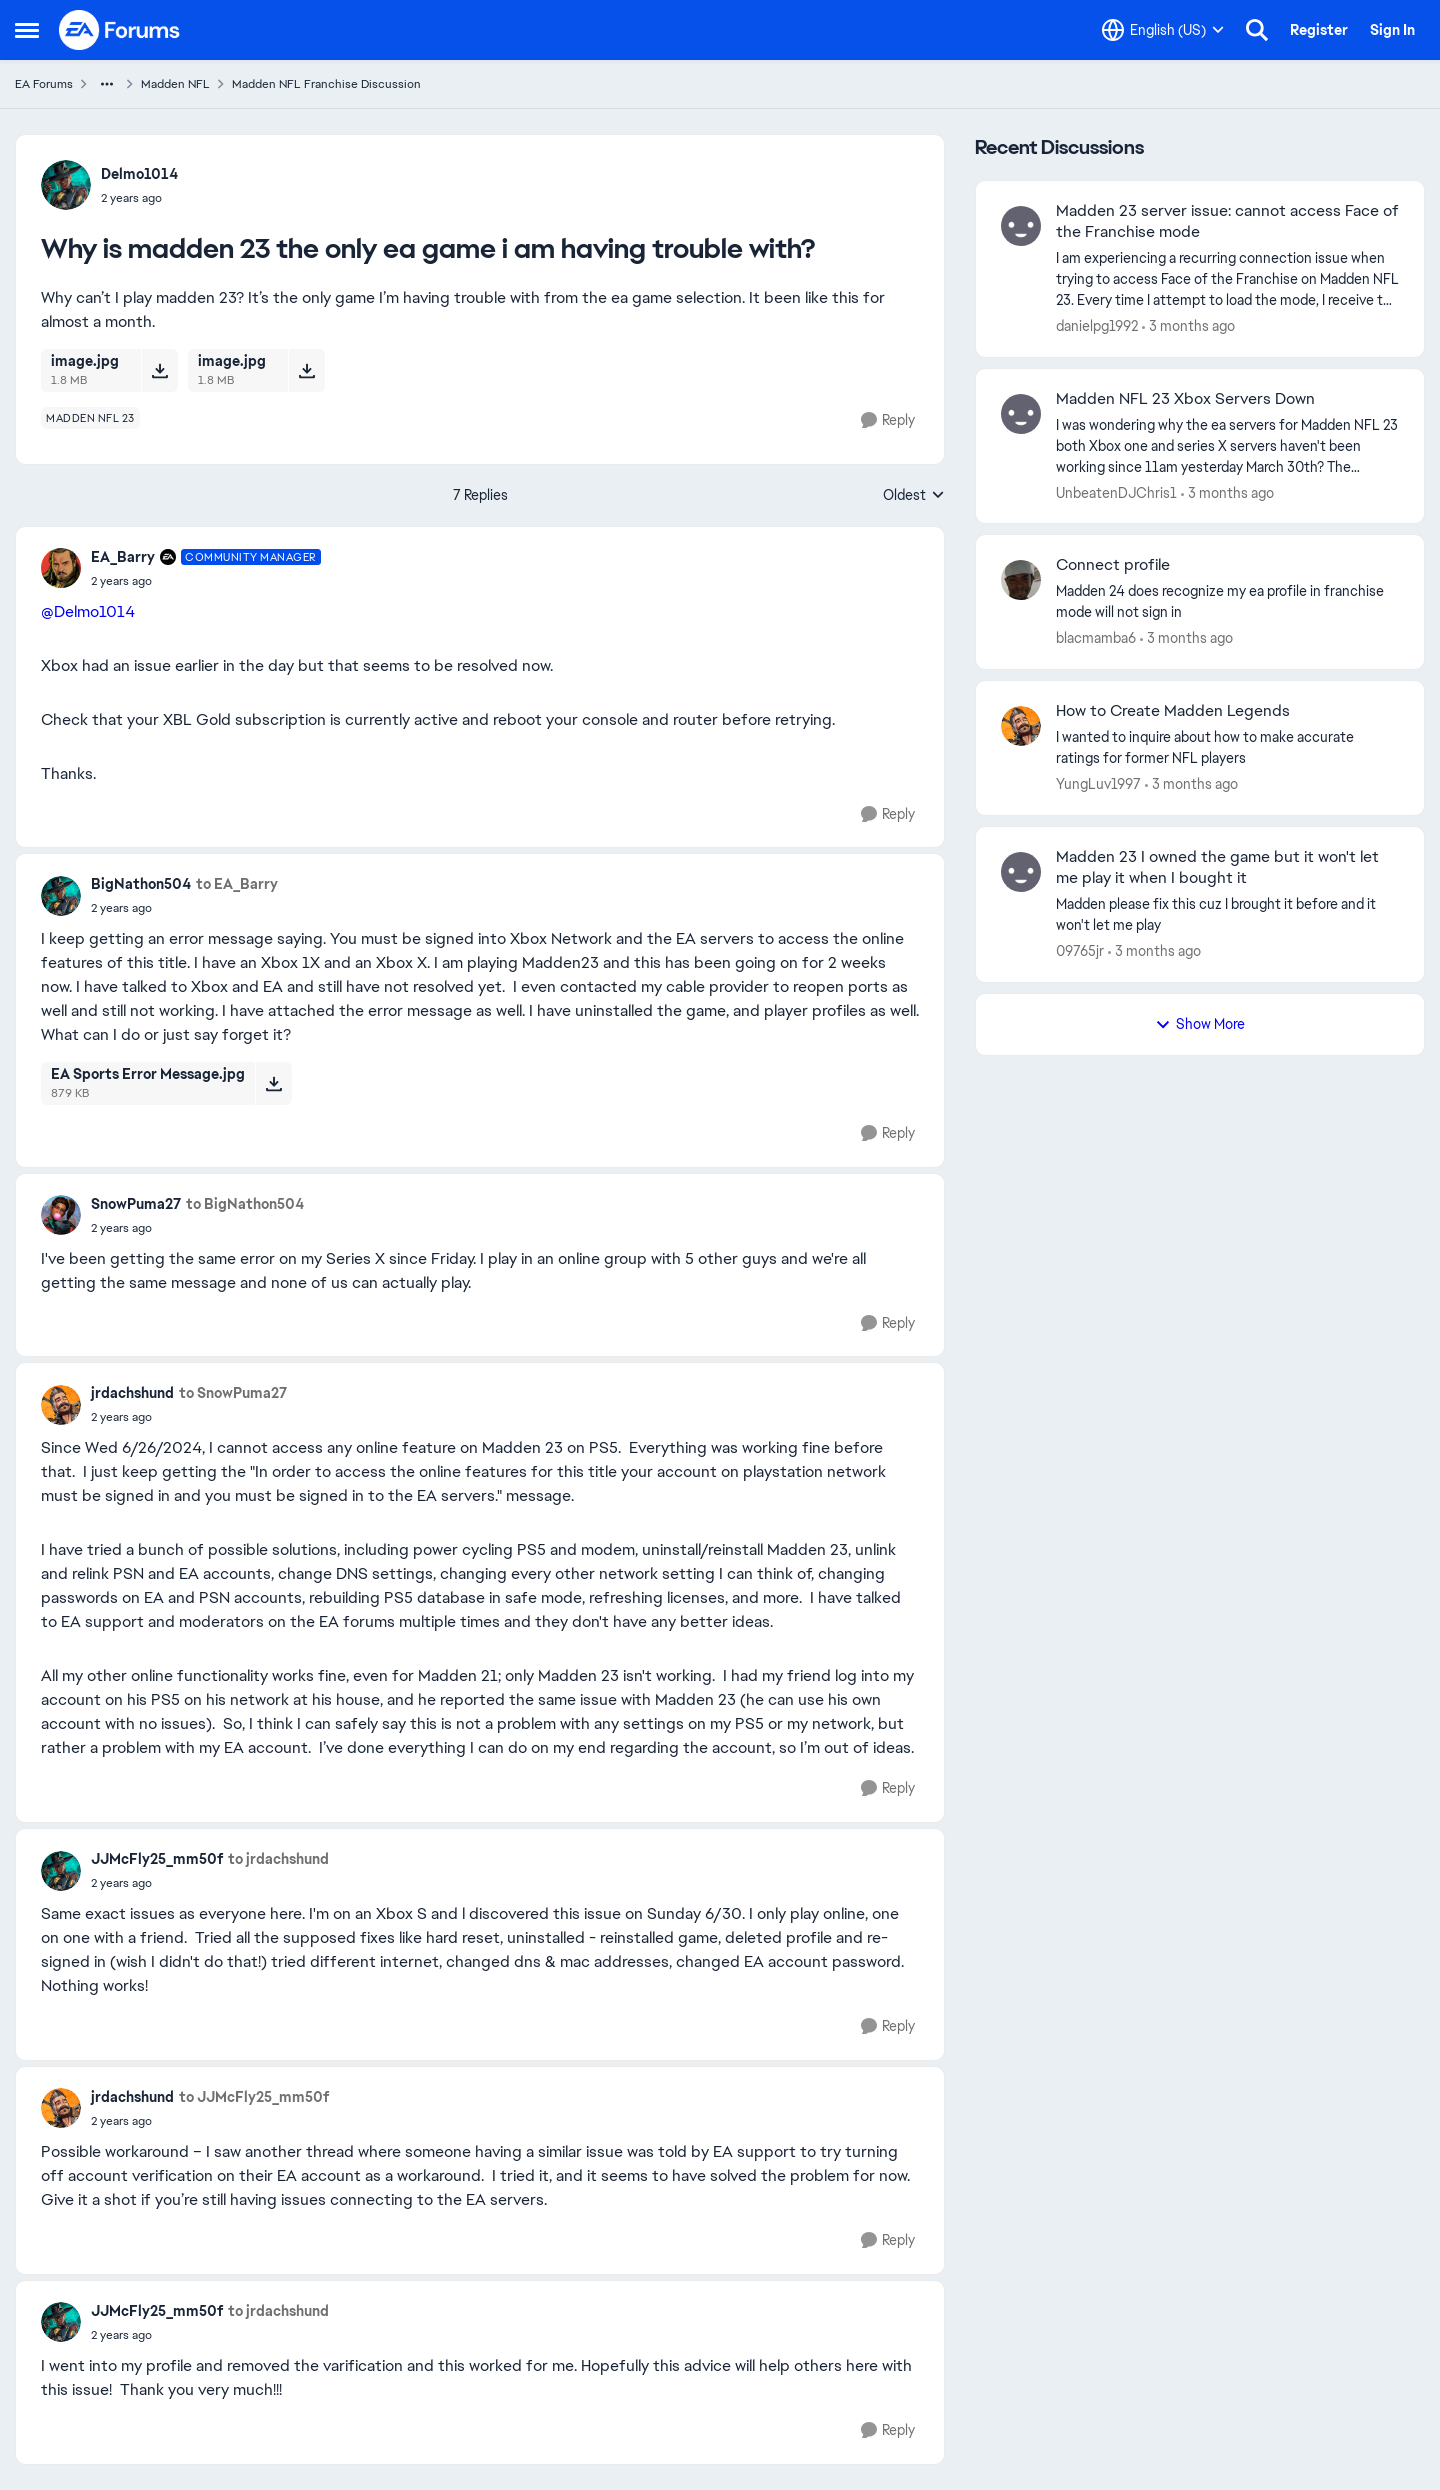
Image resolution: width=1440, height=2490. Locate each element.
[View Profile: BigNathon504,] (61, 896)
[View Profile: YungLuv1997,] (1021, 726)
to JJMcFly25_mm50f (254, 2097)
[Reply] (888, 420)
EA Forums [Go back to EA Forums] (44, 84)
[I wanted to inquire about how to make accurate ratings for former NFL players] (1227, 748)
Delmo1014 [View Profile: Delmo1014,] (139, 174)
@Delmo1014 (88, 611)
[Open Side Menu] (27, 30)
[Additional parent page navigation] (107, 84)
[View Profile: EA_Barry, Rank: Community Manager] (61, 568)
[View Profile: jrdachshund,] (61, 1405)
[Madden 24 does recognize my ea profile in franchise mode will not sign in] (1227, 602)
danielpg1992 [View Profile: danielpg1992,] (1097, 326)
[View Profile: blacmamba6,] (1021, 580)
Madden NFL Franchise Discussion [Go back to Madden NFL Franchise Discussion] (326, 84)
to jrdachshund (278, 1859)
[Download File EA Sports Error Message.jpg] (273, 1083)
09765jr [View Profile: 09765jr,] (1080, 951)
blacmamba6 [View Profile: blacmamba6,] (1096, 638)
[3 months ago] (1188, 326)
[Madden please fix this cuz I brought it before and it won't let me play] (1227, 915)
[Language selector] (1163, 30)
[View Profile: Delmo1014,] (66, 185)
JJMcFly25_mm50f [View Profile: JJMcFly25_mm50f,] (157, 1859)
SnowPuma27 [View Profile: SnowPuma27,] (136, 1204)
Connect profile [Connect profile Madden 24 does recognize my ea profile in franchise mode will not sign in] (1113, 565)
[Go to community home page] (120, 30)
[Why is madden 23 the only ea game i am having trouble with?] (206, 581)
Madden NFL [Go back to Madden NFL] (175, 84)
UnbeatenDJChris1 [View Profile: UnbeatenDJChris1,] (1116, 492)
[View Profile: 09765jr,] (1021, 872)
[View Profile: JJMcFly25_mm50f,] (61, 1871)
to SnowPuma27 (233, 1393)
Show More (1200, 1024)
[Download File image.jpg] (159, 370)
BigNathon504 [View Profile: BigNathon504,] (141, 884)
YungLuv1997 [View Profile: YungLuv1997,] (1098, 784)
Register (1319, 30)
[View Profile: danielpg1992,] (1021, 226)
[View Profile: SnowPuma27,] (61, 1215)
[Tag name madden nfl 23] (90, 418)
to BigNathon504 (245, 1204)
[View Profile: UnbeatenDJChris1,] (1021, 414)
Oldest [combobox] (914, 496)
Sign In (1392, 30)
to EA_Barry (237, 884)
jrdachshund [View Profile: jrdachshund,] (132, 1393)
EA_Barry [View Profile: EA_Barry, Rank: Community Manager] (123, 557)
